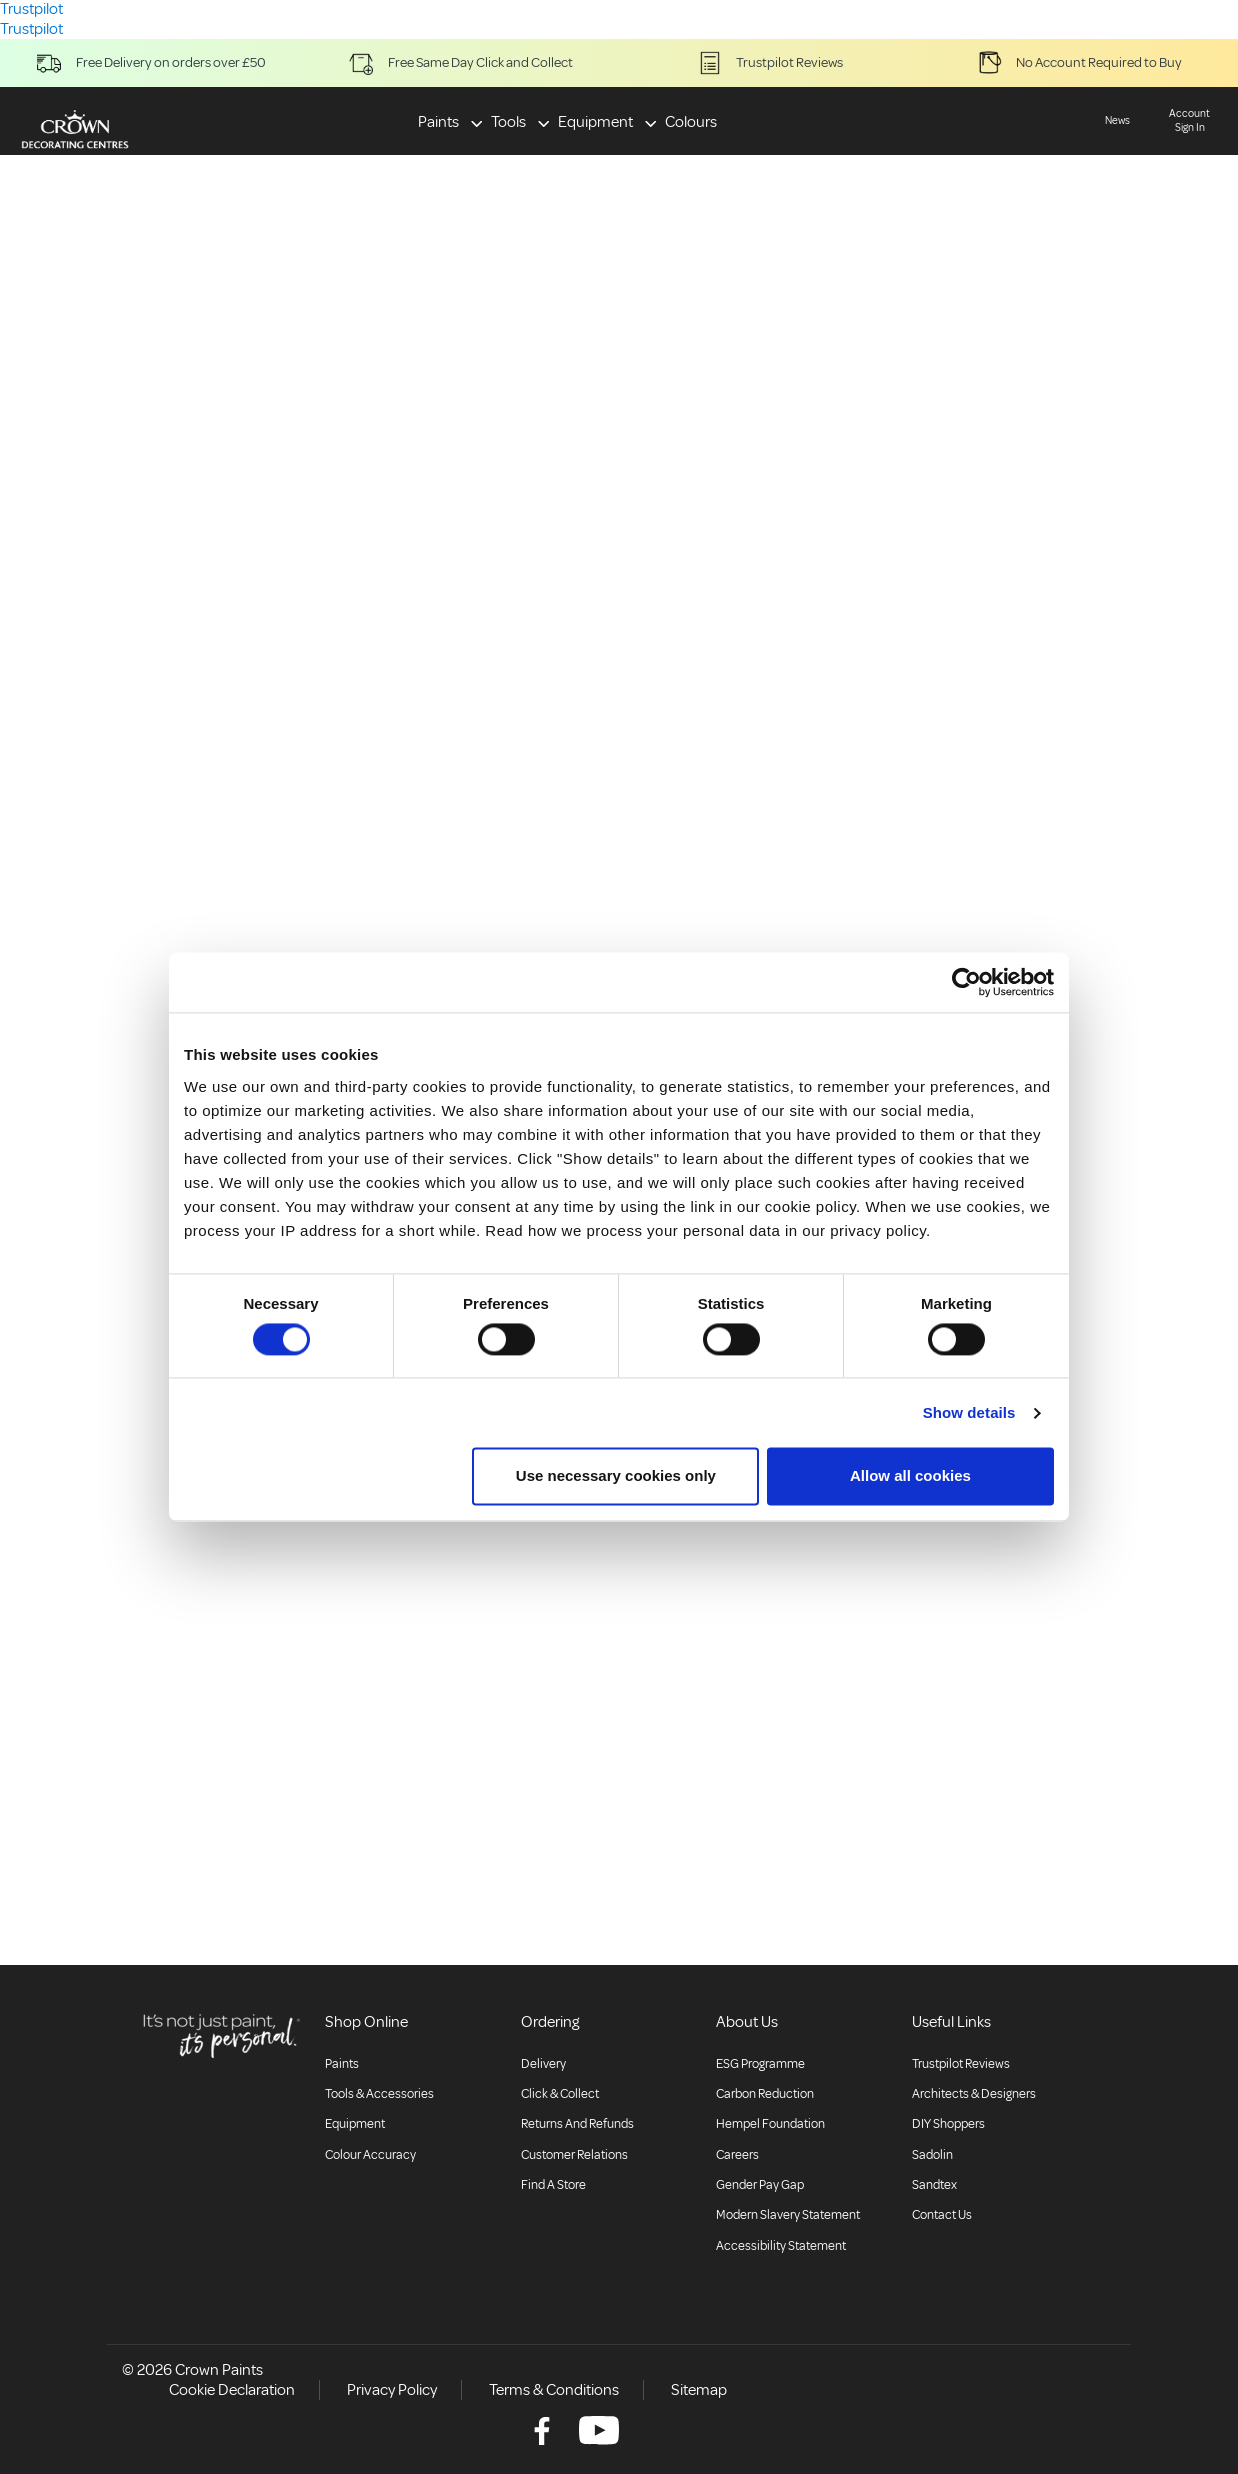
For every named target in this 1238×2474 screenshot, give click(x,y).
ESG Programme (760, 2064)
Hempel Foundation (770, 2124)
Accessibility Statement (781, 2246)
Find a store (553, 2185)
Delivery (543, 2064)
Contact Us (942, 2215)
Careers (737, 2155)
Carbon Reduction (765, 2094)
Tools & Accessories (379, 2094)
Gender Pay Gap (760, 2185)
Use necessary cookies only (616, 1476)
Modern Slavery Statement (788, 2215)
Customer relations (574, 2155)
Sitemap (699, 2390)
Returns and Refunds (577, 2124)
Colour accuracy (370, 2155)
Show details (969, 1412)
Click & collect (560, 2094)
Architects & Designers (974, 2094)
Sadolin (932, 2155)
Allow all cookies (910, 1476)
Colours (691, 122)
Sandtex (934, 2185)
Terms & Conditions (554, 2390)
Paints (438, 122)
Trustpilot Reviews (961, 2064)
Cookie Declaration (232, 2390)
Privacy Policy (392, 2390)
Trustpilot (31, 29)
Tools (508, 122)
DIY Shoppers (948, 2124)
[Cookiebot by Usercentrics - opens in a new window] (966, 982)
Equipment (595, 122)
